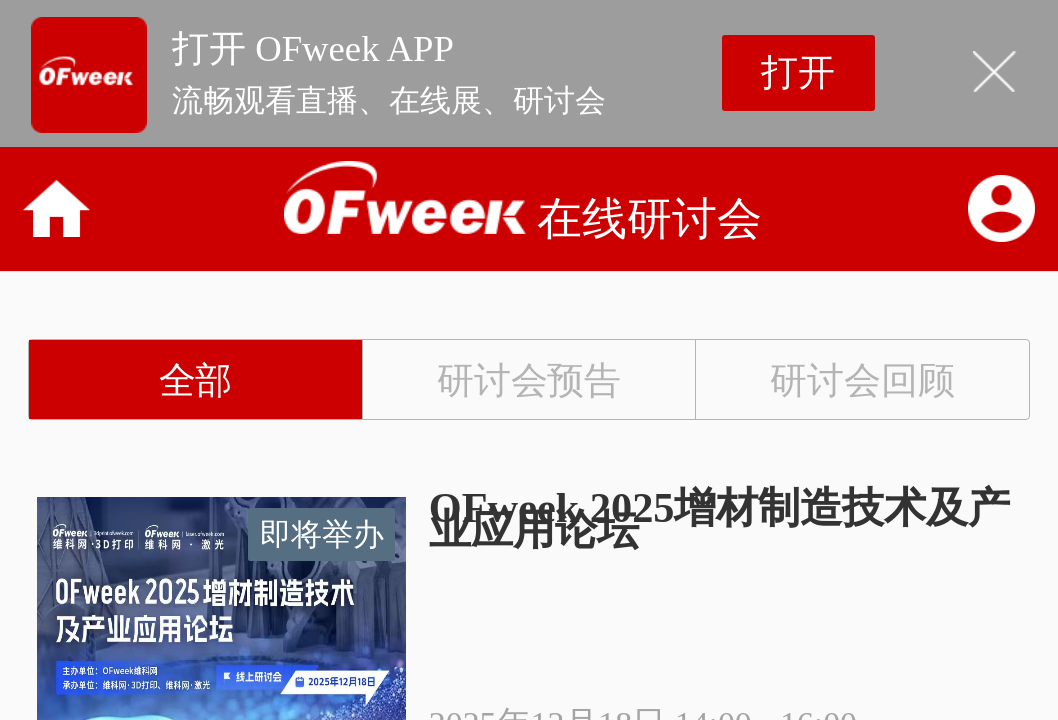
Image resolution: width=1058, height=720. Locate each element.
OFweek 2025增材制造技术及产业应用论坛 (720, 519)
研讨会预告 (529, 380)
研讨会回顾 (862, 380)
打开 (798, 72)
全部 (196, 380)
